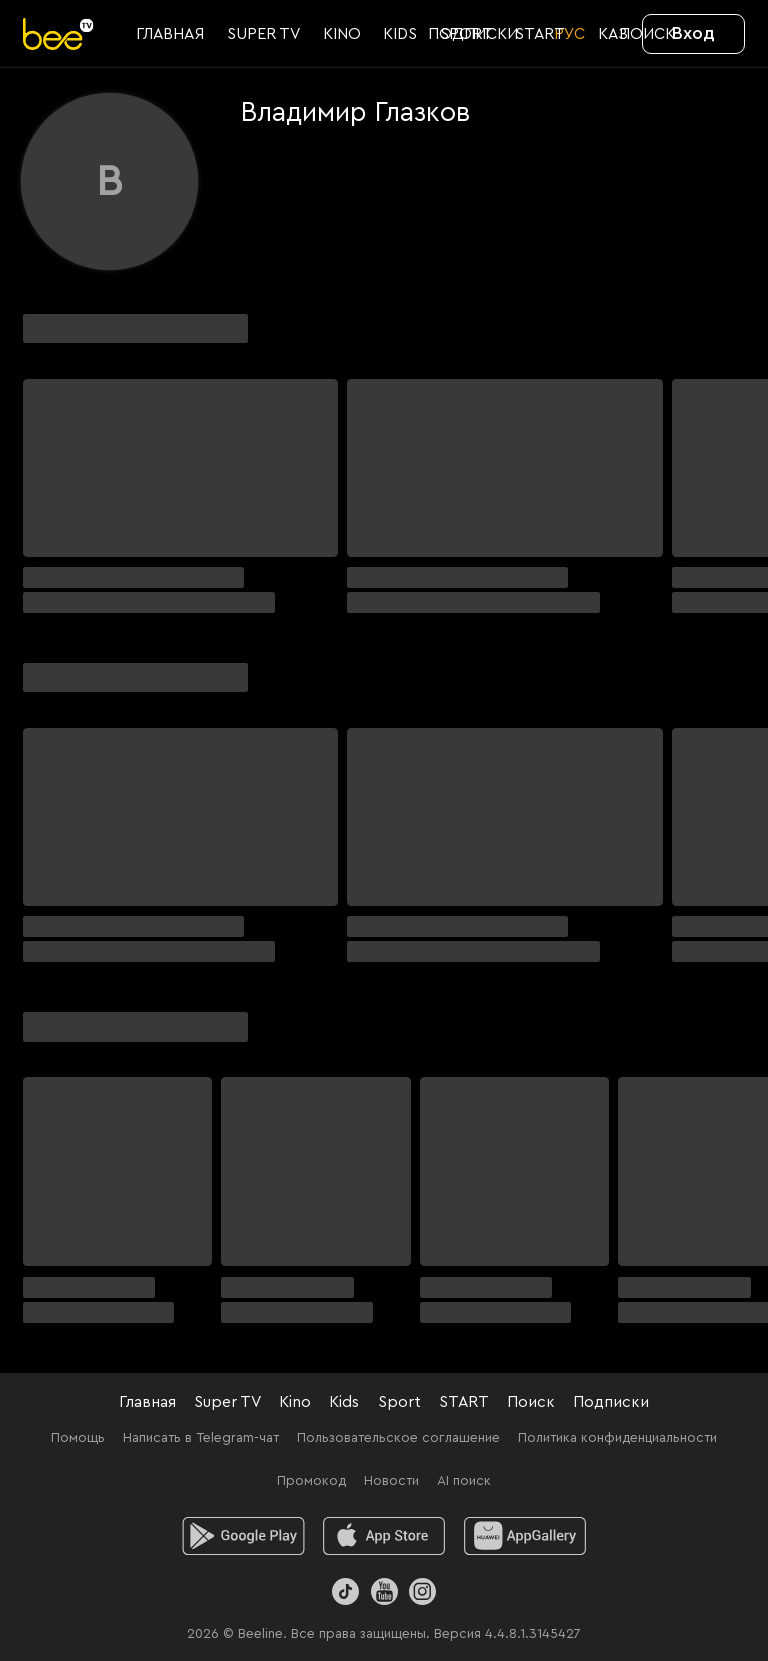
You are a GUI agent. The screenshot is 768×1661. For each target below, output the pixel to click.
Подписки (611, 1402)
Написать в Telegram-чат (201, 1438)
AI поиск (464, 1481)
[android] (243, 1536)
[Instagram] (422, 1591)
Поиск (531, 1402)
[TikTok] (345, 1591)
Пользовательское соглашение (398, 1438)
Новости (391, 1481)
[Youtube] (383, 1591)
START (464, 1402)
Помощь (78, 1438)
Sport (399, 1402)
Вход (693, 33)
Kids (344, 1402)
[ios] (384, 1536)
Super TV (227, 1402)
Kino (295, 1402)
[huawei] (525, 1536)
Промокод (311, 1481)
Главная (147, 1402)
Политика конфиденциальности (617, 1438)
